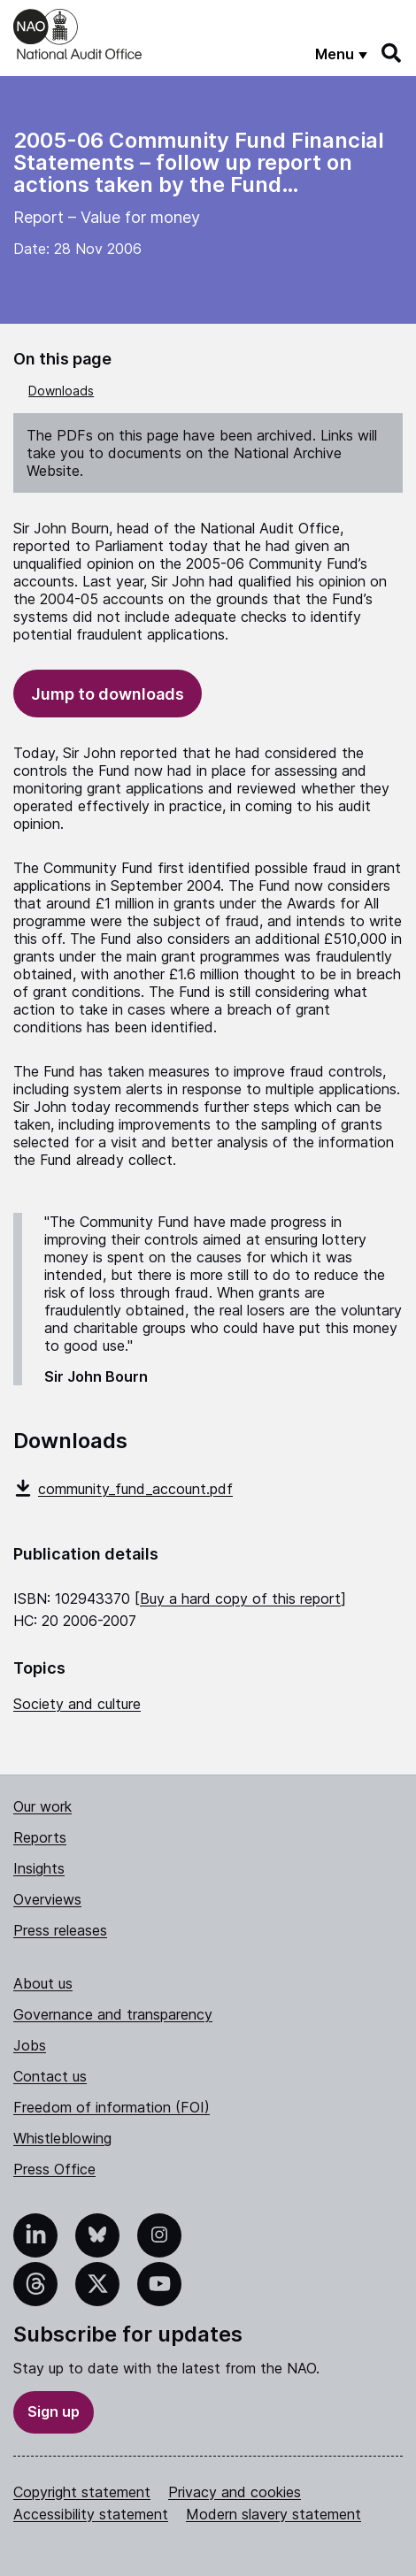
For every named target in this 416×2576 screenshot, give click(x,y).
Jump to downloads (107, 694)
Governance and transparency (112, 2014)
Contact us (50, 2076)
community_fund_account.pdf (123, 1489)
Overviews (47, 1899)
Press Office (54, 2169)
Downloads (61, 390)
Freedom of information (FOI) (111, 2107)
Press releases (60, 1930)
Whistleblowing (62, 2138)
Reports (39, 1837)
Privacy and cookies (234, 2492)
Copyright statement (81, 2492)
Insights (39, 1868)
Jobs (29, 2045)
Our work (42, 1806)
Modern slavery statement (273, 2514)
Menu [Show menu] (334, 54)
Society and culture (77, 1704)
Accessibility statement (90, 2514)
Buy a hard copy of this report (240, 1598)
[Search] (392, 53)
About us (43, 1983)
